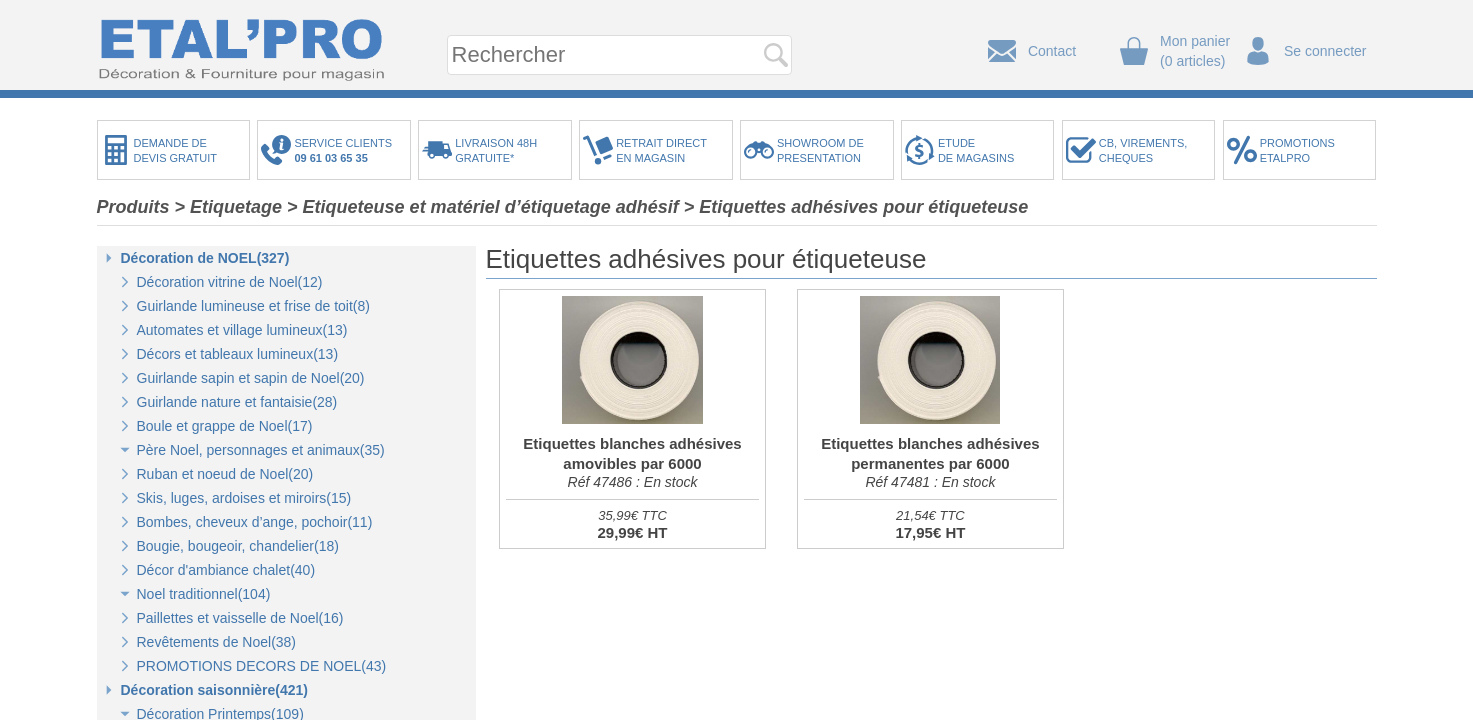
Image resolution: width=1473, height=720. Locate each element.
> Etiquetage (229, 207)
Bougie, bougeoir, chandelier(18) (238, 546)
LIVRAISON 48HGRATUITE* (496, 150)
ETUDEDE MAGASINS (976, 150)
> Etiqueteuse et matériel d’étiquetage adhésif (483, 207)
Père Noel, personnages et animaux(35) (261, 450)
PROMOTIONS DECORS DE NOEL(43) (262, 666)
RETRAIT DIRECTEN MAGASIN (661, 150)
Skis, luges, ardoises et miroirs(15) (244, 498)
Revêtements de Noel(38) (217, 642)
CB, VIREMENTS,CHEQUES (1143, 150)
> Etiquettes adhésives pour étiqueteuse (856, 207)
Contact (1052, 51)
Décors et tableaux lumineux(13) (238, 354)
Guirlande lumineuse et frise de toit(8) (253, 306)
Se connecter (1325, 51)
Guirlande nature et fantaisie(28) (237, 402)
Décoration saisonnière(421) (215, 690)
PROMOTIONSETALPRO (1297, 150)
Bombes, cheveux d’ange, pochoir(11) (255, 522)
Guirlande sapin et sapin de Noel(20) (251, 378)
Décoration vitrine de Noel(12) (230, 282)
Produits (133, 207)
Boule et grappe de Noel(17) (225, 426)
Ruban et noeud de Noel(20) (225, 474)
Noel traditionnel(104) (204, 594)
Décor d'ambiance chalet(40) (226, 570)
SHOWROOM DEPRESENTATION (820, 150)
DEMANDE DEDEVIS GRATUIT (176, 150)
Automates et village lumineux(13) (242, 330)
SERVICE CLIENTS (346, 150)
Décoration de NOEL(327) (205, 258)
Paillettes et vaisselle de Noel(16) (240, 618)
